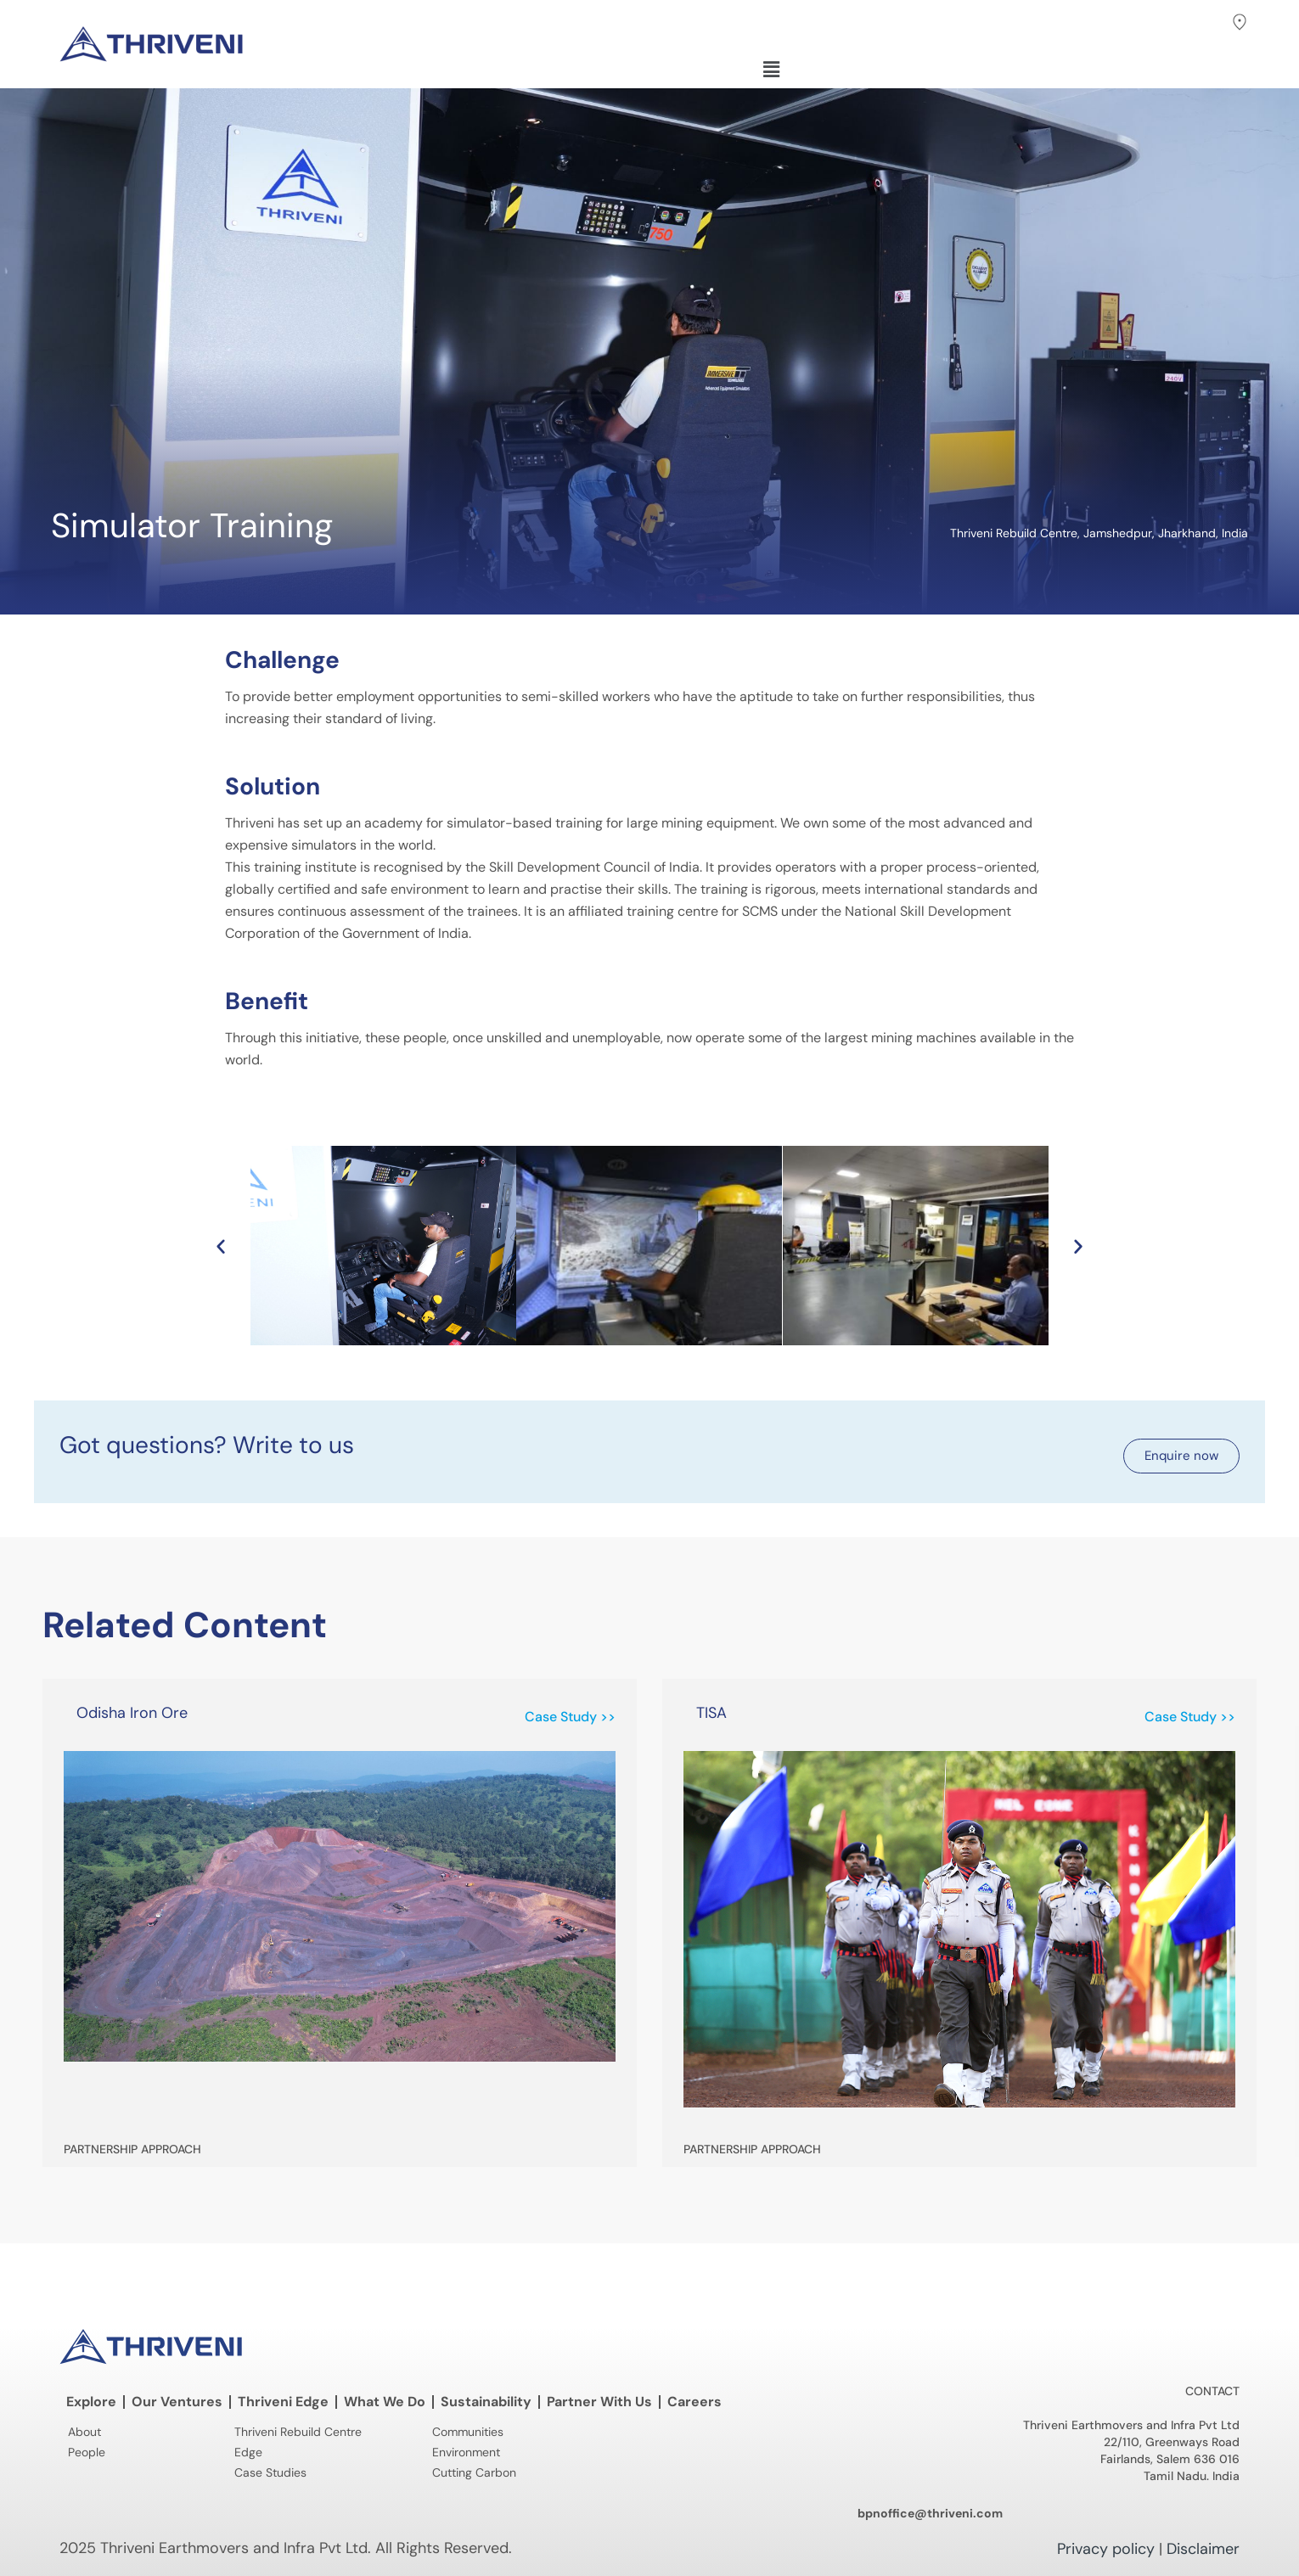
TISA (711, 1713)
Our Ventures (177, 2401)
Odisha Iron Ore (132, 1713)
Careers (694, 2401)
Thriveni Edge (283, 2401)
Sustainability (486, 2401)
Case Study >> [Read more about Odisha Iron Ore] (570, 1717)
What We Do (384, 2401)
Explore (91, 2401)
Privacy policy (1106, 2549)
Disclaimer (1203, 2549)
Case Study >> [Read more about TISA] (1189, 1717)
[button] (1203, 25)
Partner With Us (599, 2401)
